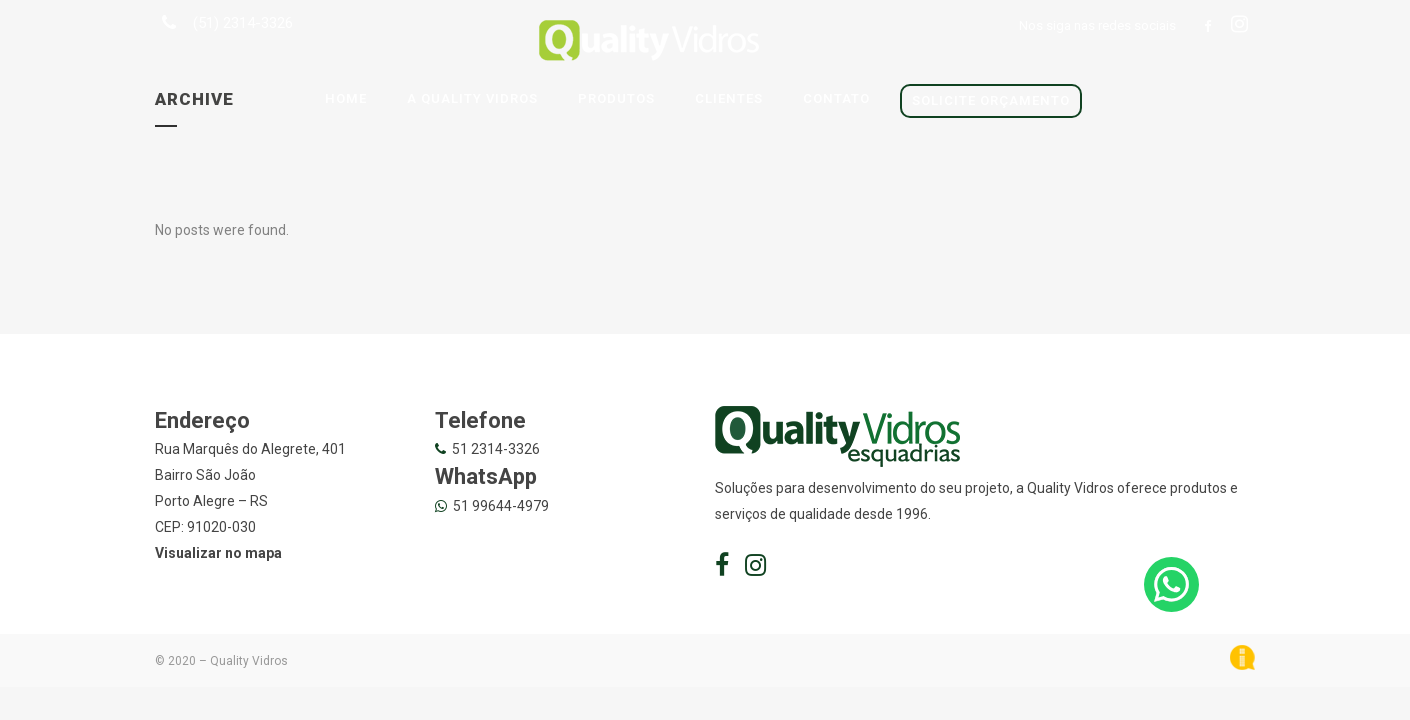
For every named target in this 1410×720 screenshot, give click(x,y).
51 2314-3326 (496, 449)
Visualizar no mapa (218, 553)
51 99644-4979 (501, 506)
